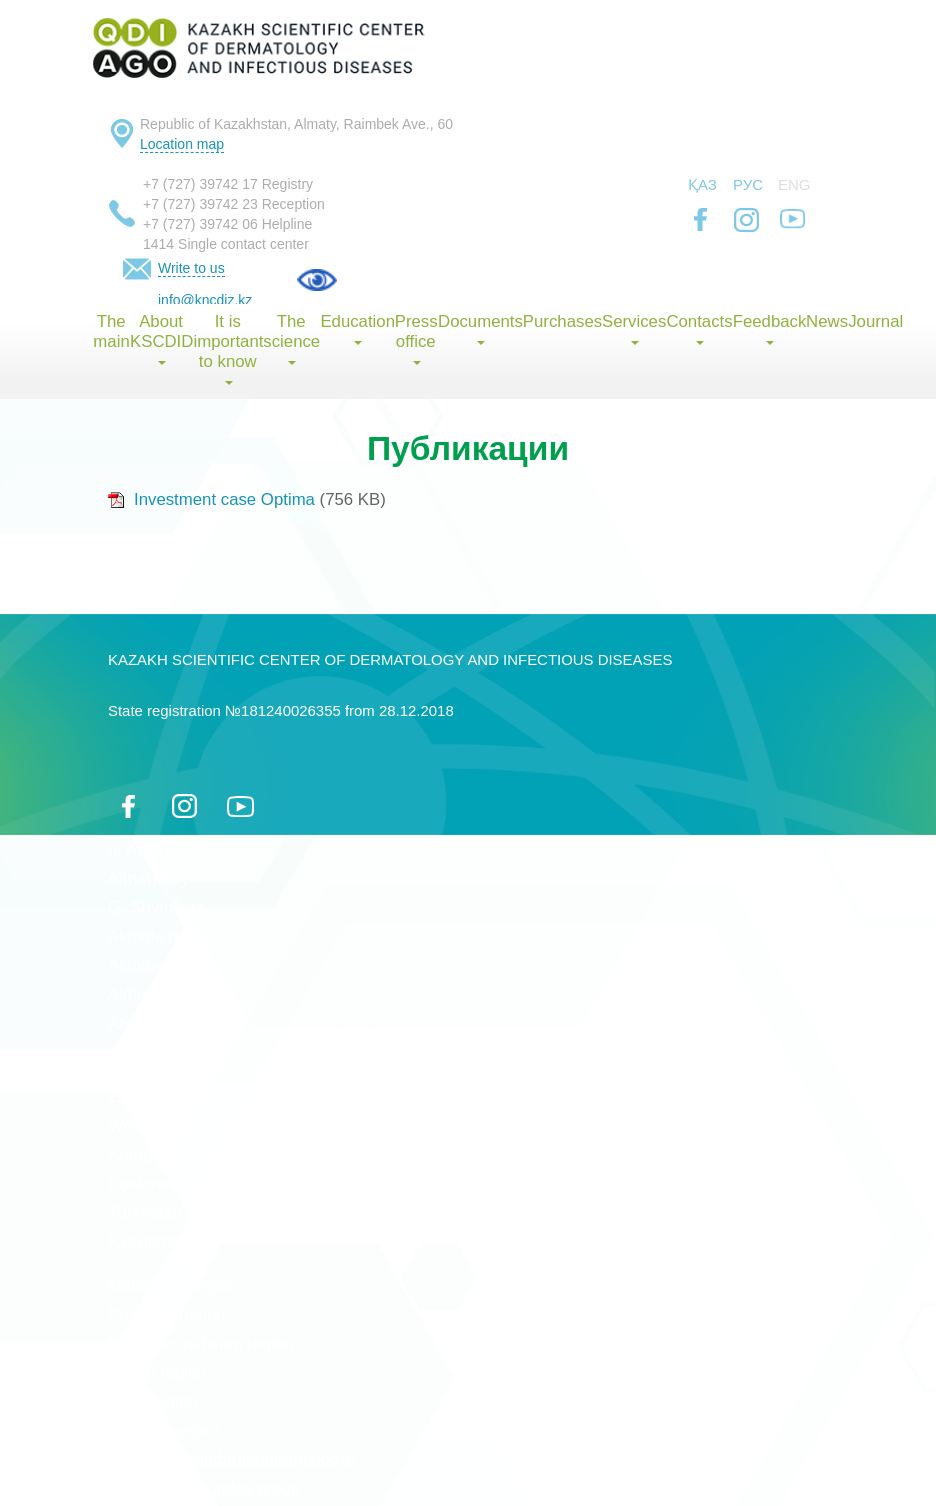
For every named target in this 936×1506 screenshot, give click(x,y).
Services (634, 328)
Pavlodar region (167, 1314)
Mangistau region (172, 1285)
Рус (748, 184)
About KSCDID (161, 338)
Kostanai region (166, 1183)
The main (111, 331)
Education (357, 328)
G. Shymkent (156, 907)
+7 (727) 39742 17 (200, 184)
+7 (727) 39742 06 (200, 224)
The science (291, 338)
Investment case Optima (211, 499)
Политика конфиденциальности (232, 1459)
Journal (875, 321)
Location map (182, 144)
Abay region (153, 1401)
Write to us (191, 268)
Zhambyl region (166, 1096)
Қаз (702, 184)
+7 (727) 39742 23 (200, 204)
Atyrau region (158, 1023)
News (827, 321)
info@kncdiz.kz (205, 300)
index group (257, 1488)
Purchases (562, 321)
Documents (480, 328)
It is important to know (227, 348)
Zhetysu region (163, 1430)
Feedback (769, 328)
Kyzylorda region (170, 1241)
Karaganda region (174, 1154)
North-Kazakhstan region (201, 1343)
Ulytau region (157, 1372)
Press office (416, 338)
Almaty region (159, 994)
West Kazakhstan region (199, 1125)
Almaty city (148, 878)
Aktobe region (160, 965)
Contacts (699, 328)
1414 (158, 244)
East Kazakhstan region (196, 1067)
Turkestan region (170, 1212)
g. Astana (143, 849)
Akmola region (161, 936)
